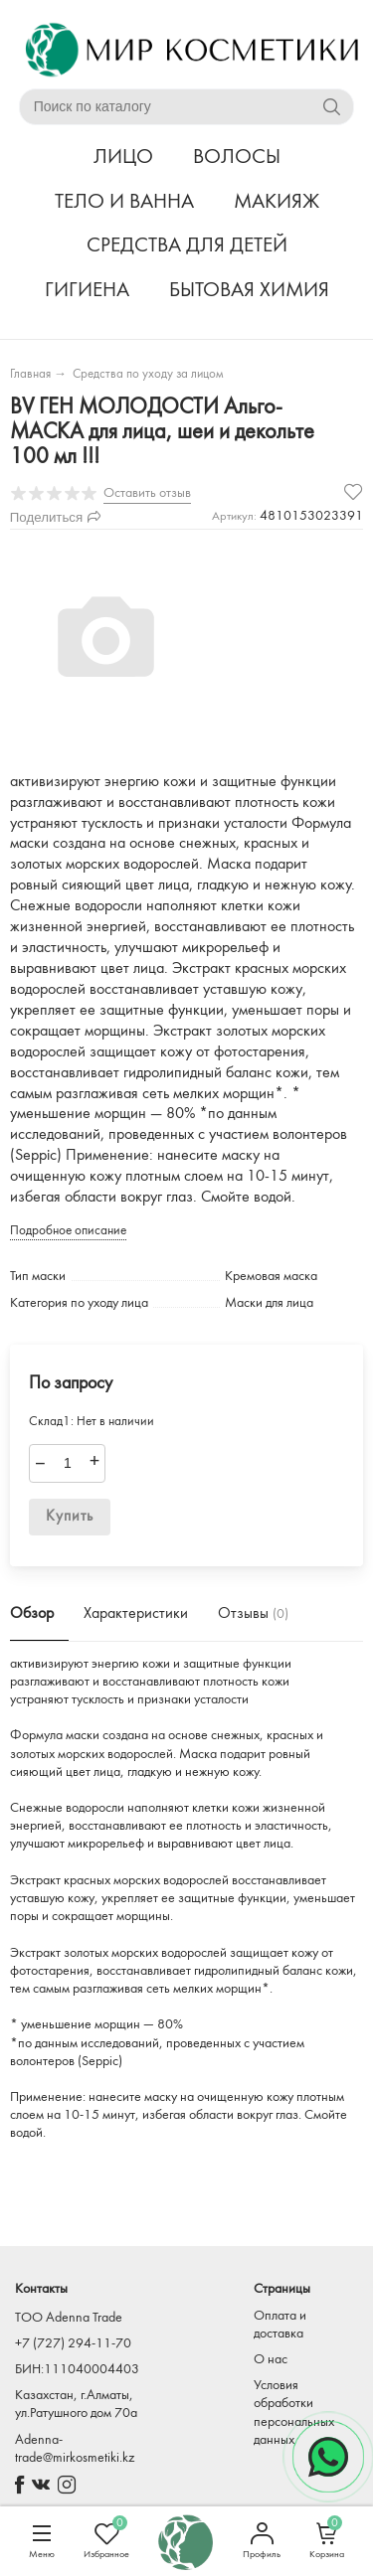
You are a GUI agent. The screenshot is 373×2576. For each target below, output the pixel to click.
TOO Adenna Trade (68, 2318)
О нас (270, 2359)
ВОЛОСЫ (236, 157)
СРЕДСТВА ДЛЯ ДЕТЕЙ (187, 246)
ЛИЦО (123, 157)
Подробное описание (68, 1230)
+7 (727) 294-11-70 (73, 2343)
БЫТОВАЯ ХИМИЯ (249, 290)
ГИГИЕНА (87, 290)
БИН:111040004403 (77, 2369)
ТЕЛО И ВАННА (124, 202)
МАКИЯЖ (276, 202)
